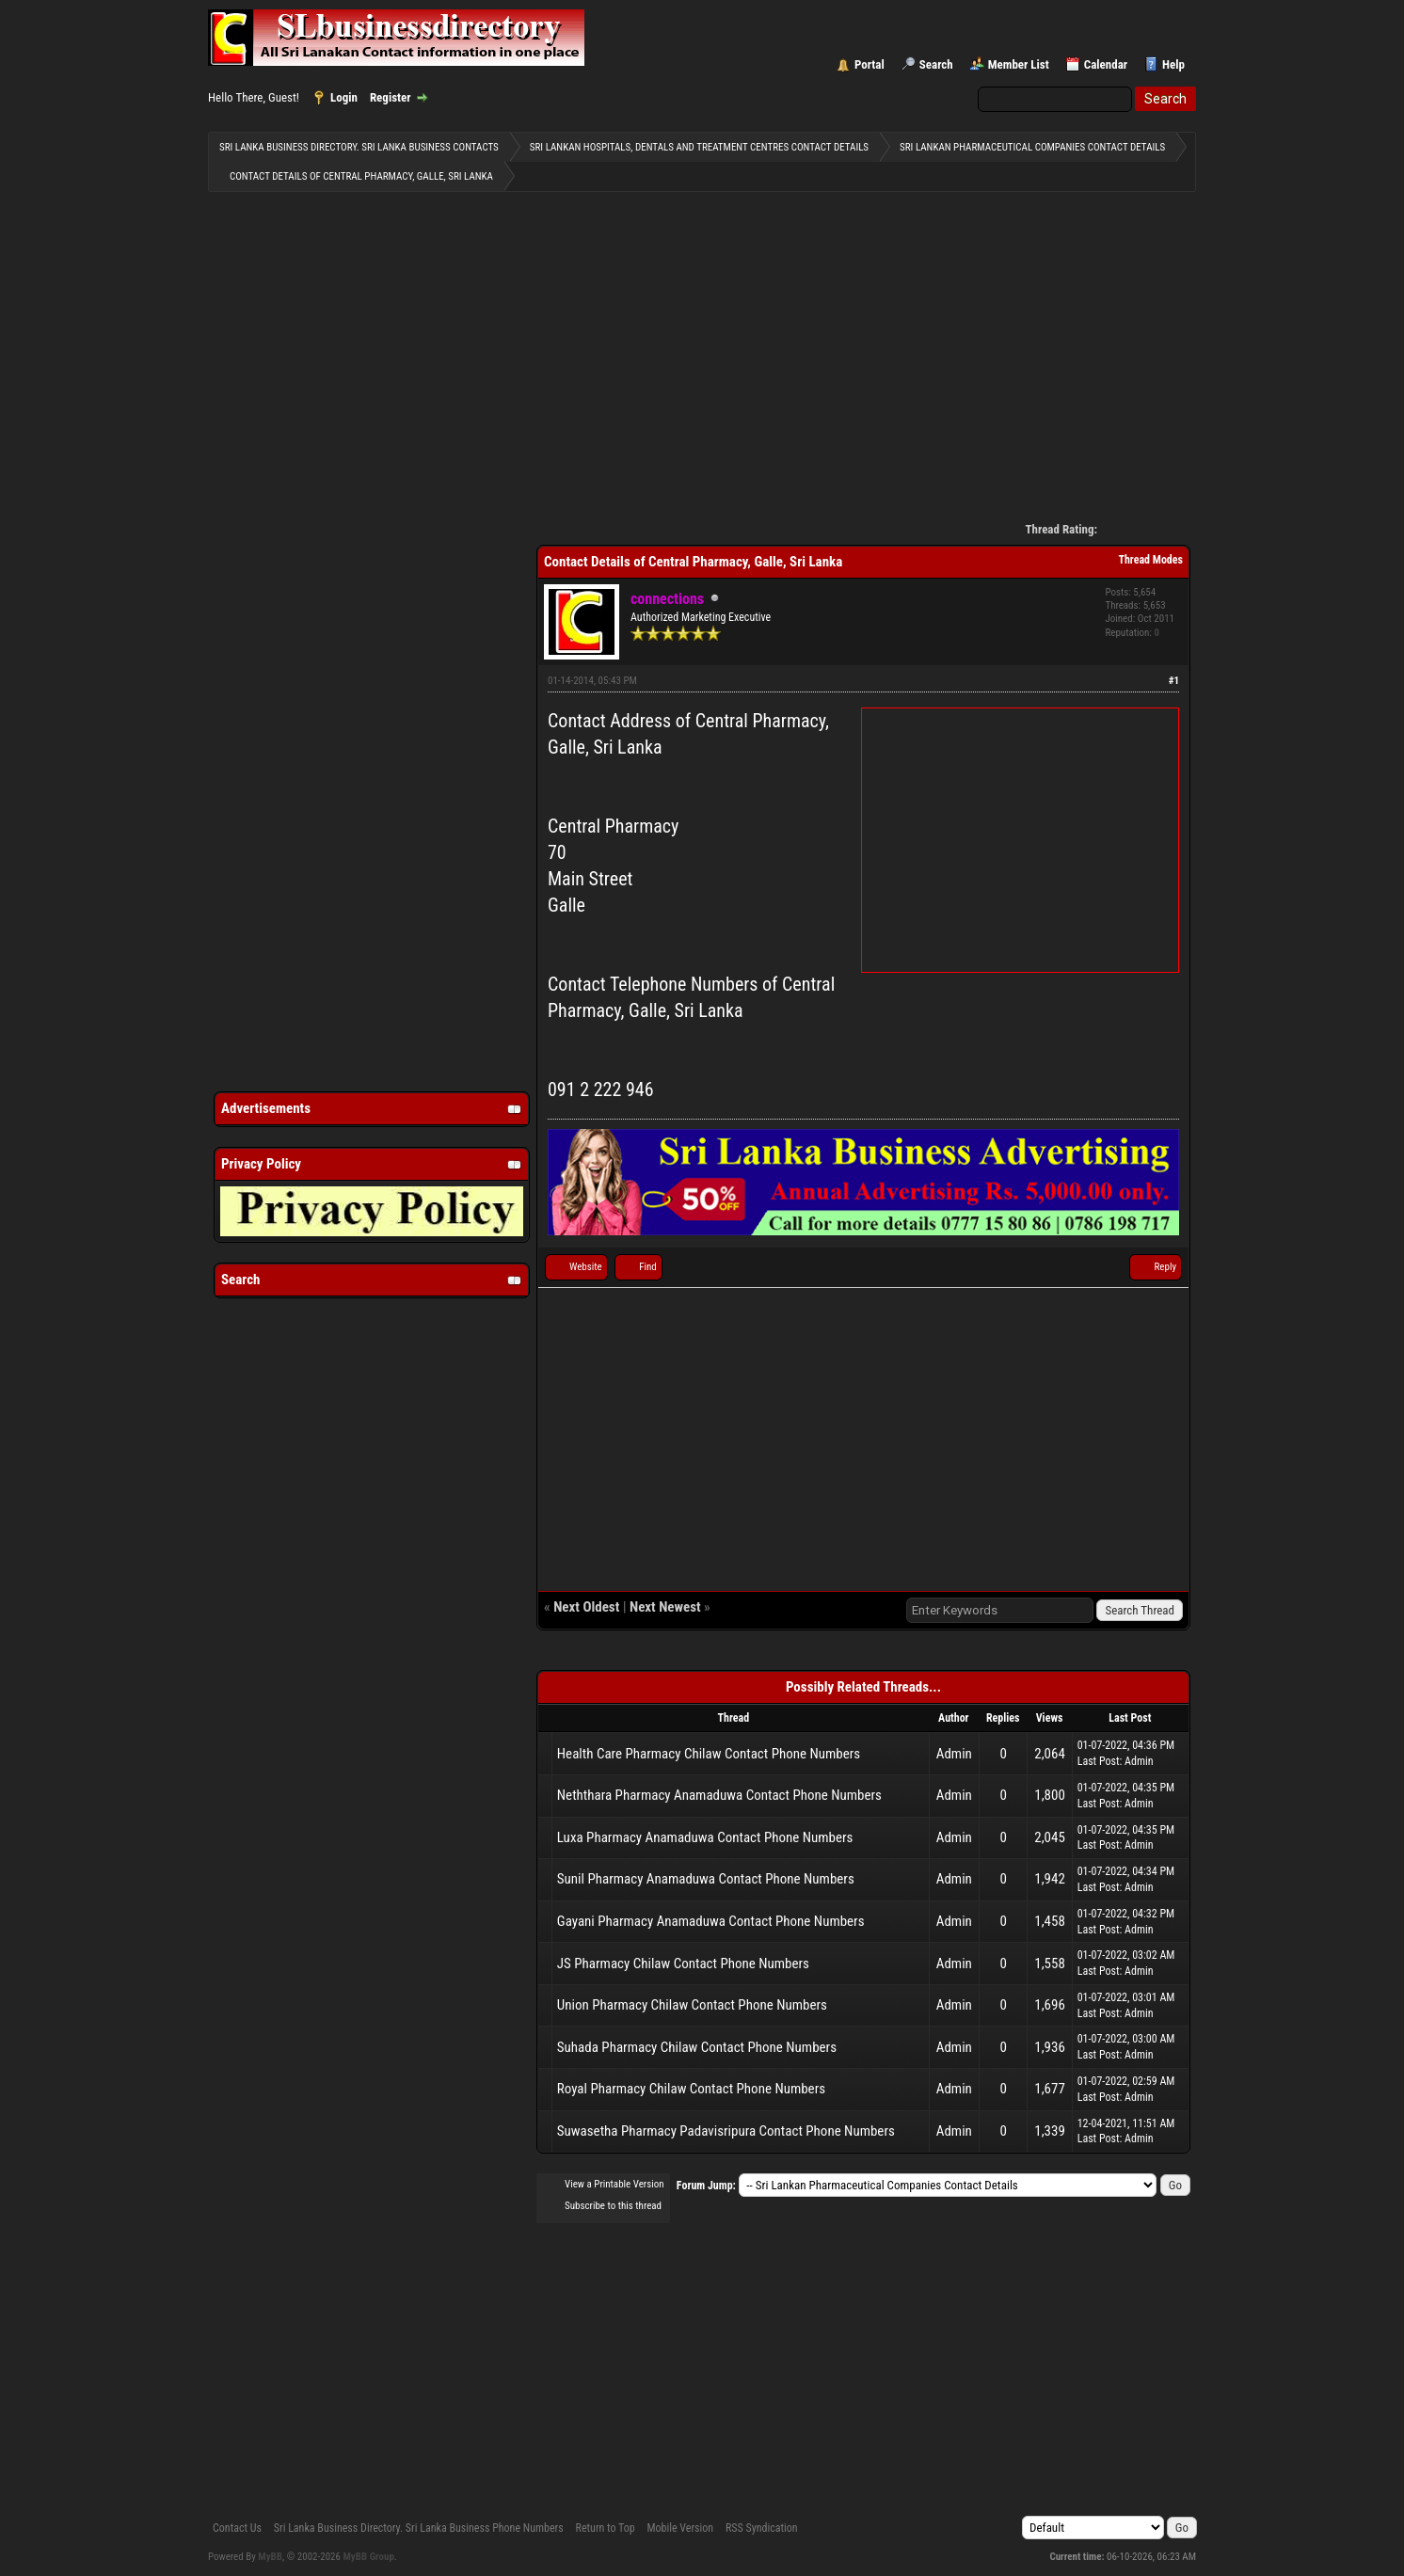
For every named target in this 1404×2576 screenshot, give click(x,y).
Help (1173, 64)
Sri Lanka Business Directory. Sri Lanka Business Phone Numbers (419, 2528)
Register (390, 97)
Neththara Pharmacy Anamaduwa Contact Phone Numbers (719, 1795)
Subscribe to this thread (613, 2206)
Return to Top (605, 2528)
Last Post (1098, 1761)
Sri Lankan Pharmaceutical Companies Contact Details (1032, 147)
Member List (1018, 64)
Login (344, 97)
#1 (1174, 681)
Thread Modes (1150, 559)
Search (936, 64)
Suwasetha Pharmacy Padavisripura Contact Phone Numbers (726, 2131)
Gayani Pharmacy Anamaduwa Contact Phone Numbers (711, 1921)
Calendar (1105, 64)
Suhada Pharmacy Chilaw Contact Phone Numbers (697, 2047)
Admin (954, 1753)
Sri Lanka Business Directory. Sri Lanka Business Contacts (359, 147)
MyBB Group (368, 2557)
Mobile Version (679, 2528)
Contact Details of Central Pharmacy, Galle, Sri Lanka (361, 176)
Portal (869, 64)
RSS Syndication (762, 2528)
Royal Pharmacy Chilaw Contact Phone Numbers (691, 2088)
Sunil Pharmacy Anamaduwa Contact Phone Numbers (705, 1878)
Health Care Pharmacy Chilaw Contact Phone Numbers (708, 1753)
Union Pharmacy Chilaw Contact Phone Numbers (692, 2004)
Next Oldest (586, 1606)
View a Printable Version (614, 2184)
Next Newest (665, 1606)
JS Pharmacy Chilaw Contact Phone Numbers (683, 1963)
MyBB (270, 2557)
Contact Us (237, 2528)
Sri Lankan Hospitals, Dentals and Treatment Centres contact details (699, 147)
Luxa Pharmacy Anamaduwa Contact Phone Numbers (705, 1837)
